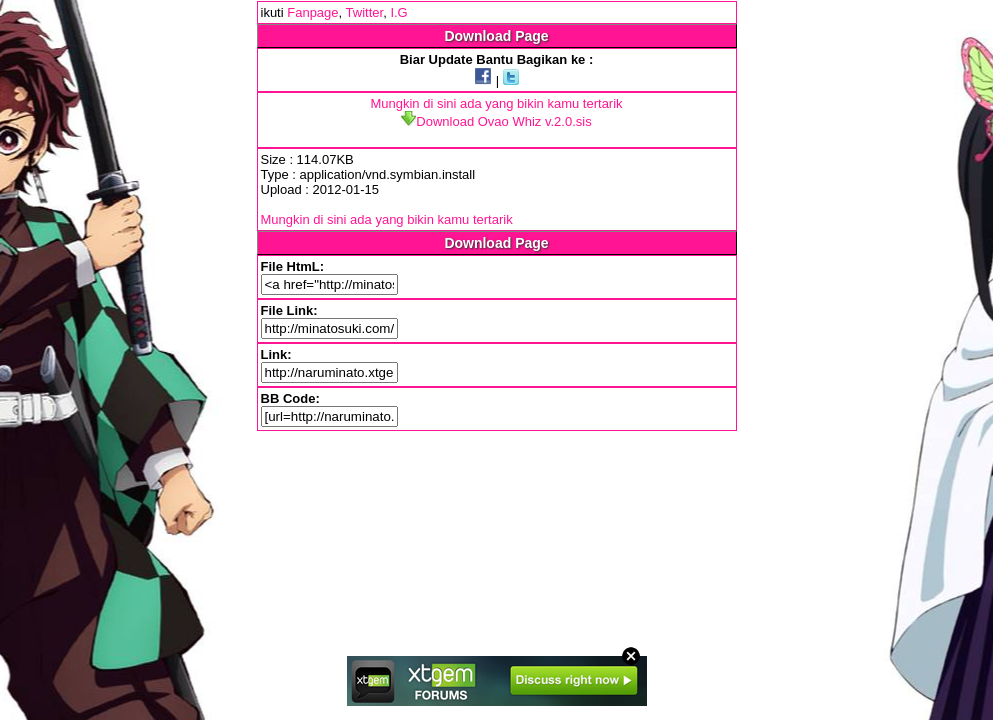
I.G (398, 12)
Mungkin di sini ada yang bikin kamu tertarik (496, 103)
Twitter (365, 12)
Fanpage (312, 12)
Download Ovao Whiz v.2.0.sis (496, 121)
